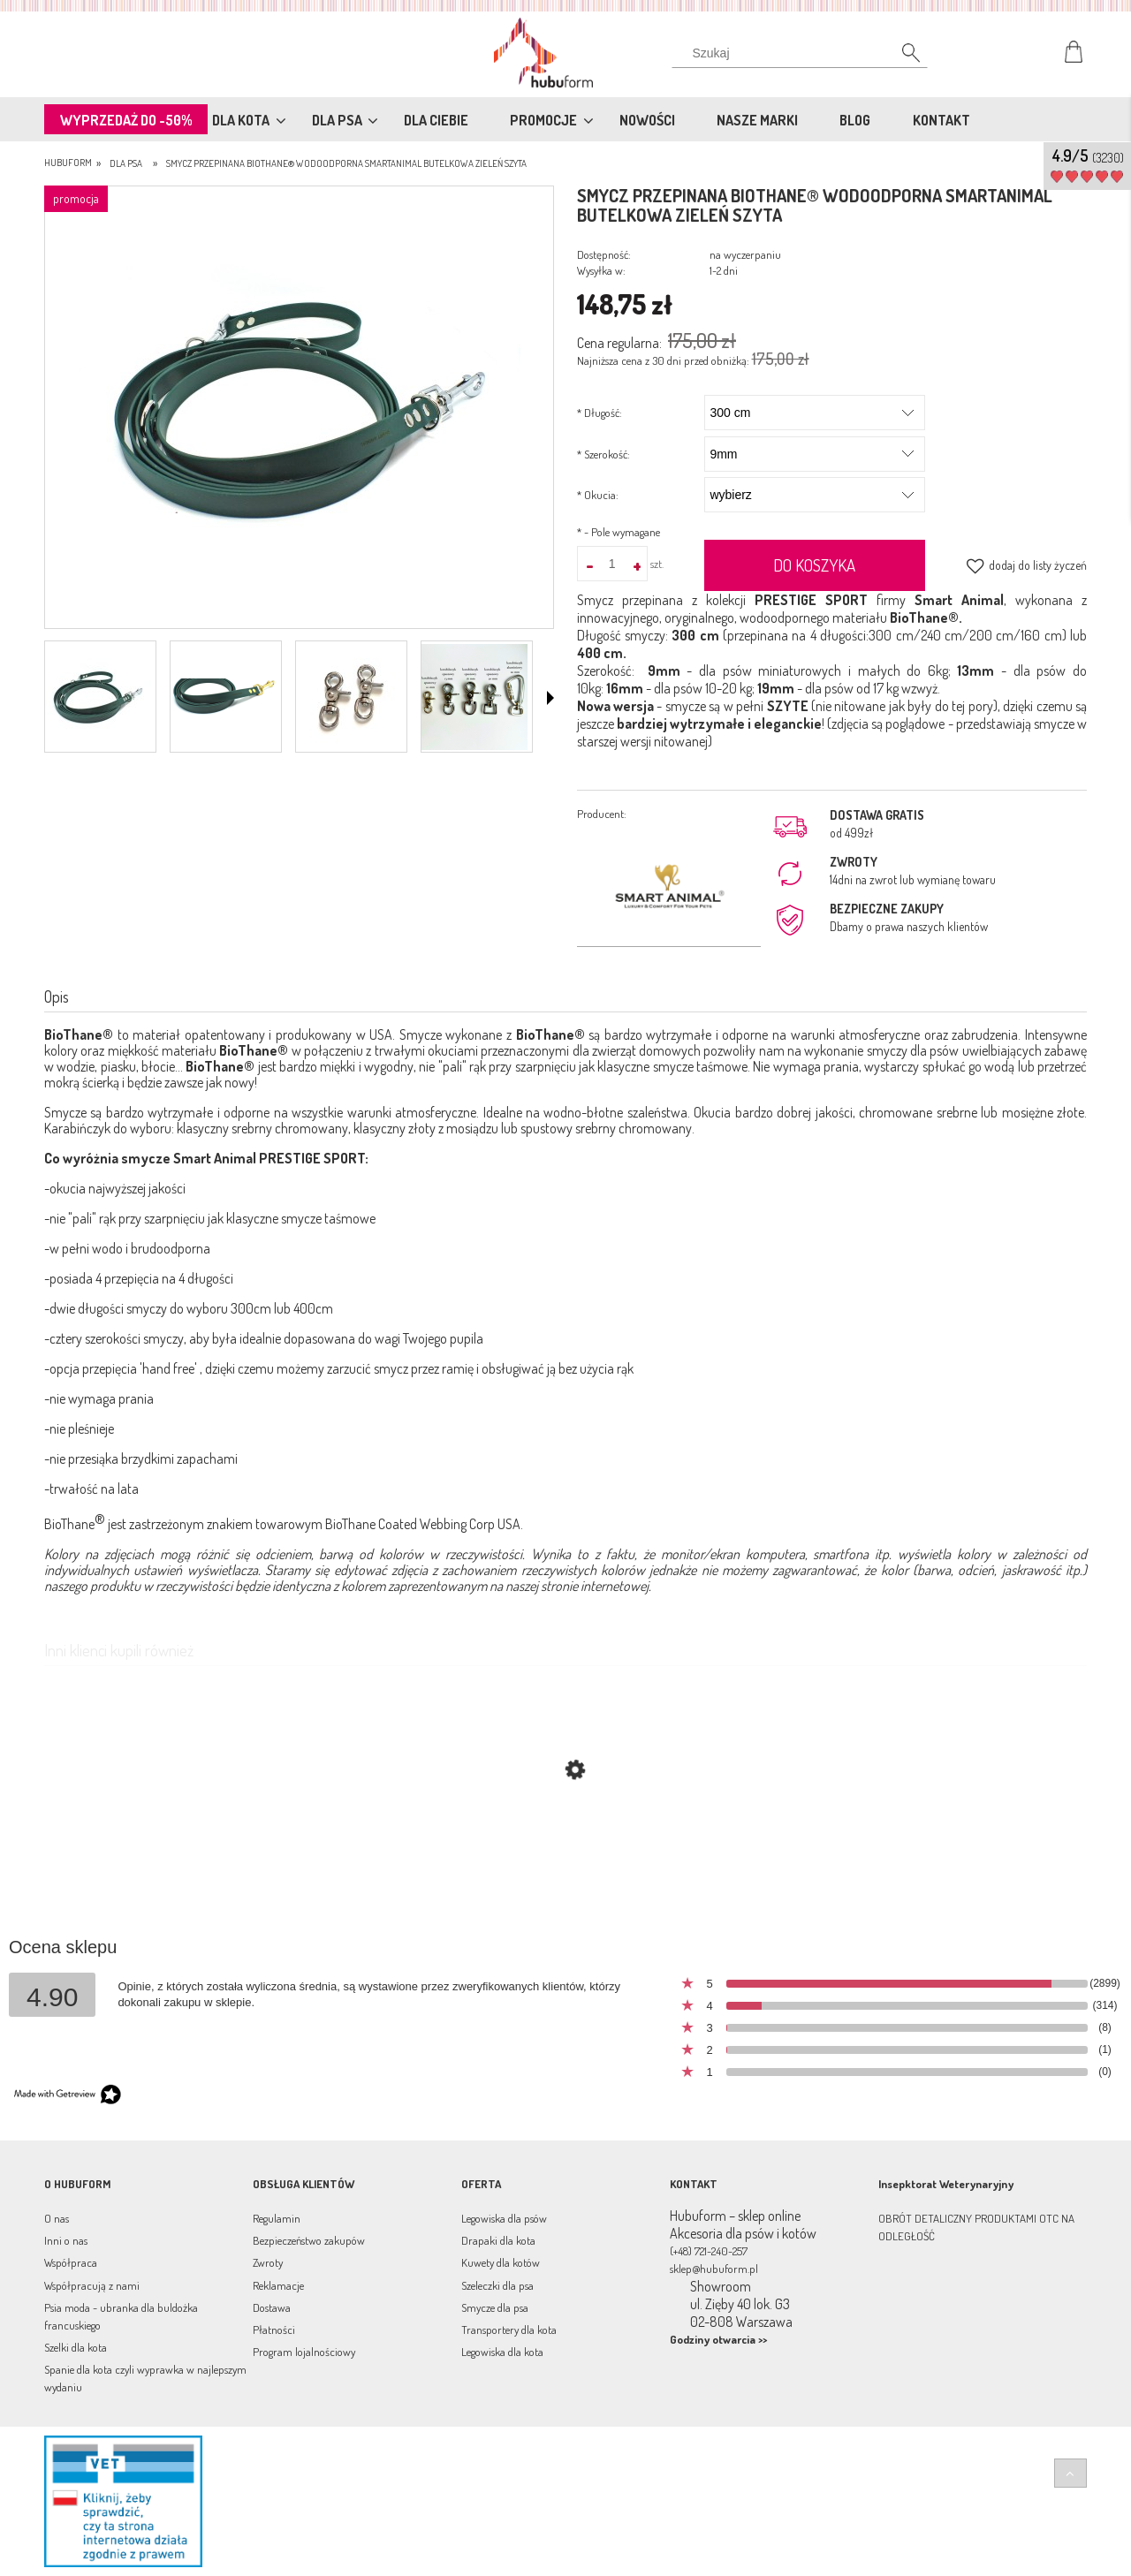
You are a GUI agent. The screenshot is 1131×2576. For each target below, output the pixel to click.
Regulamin (276, 2218)
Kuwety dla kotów (500, 2262)
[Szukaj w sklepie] (803, 53)
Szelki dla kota (75, 2347)
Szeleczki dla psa (497, 2285)
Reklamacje (278, 2285)
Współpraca (70, 2262)
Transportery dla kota (509, 2329)
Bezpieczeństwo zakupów (309, 2240)
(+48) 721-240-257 (709, 2251)
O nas (56, 2218)
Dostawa (272, 2307)
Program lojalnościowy (304, 2352)
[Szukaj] (901, 57)
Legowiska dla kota (502, 2352)
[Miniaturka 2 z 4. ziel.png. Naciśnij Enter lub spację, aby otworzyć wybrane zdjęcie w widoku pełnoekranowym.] (224, 697)
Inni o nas (65, 2240)
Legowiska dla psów (504, 2218)
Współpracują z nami (92, 2285)
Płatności (274, 2329)
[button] (550, 698)
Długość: (599, 412)
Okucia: (598, 495)
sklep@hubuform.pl (714, 2269)
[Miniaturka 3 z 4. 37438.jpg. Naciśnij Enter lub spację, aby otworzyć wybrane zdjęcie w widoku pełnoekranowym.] (349, 697)
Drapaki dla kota (498, 2240)
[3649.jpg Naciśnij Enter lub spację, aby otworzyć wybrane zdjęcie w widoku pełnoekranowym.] (299, 409)
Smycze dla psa (494, 2307)
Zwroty (268, 2262)
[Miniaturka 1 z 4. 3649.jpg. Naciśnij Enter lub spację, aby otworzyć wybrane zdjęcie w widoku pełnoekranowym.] (98, 697)
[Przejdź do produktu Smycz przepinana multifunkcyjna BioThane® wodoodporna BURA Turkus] (565, 1854)
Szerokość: (603, 454)
